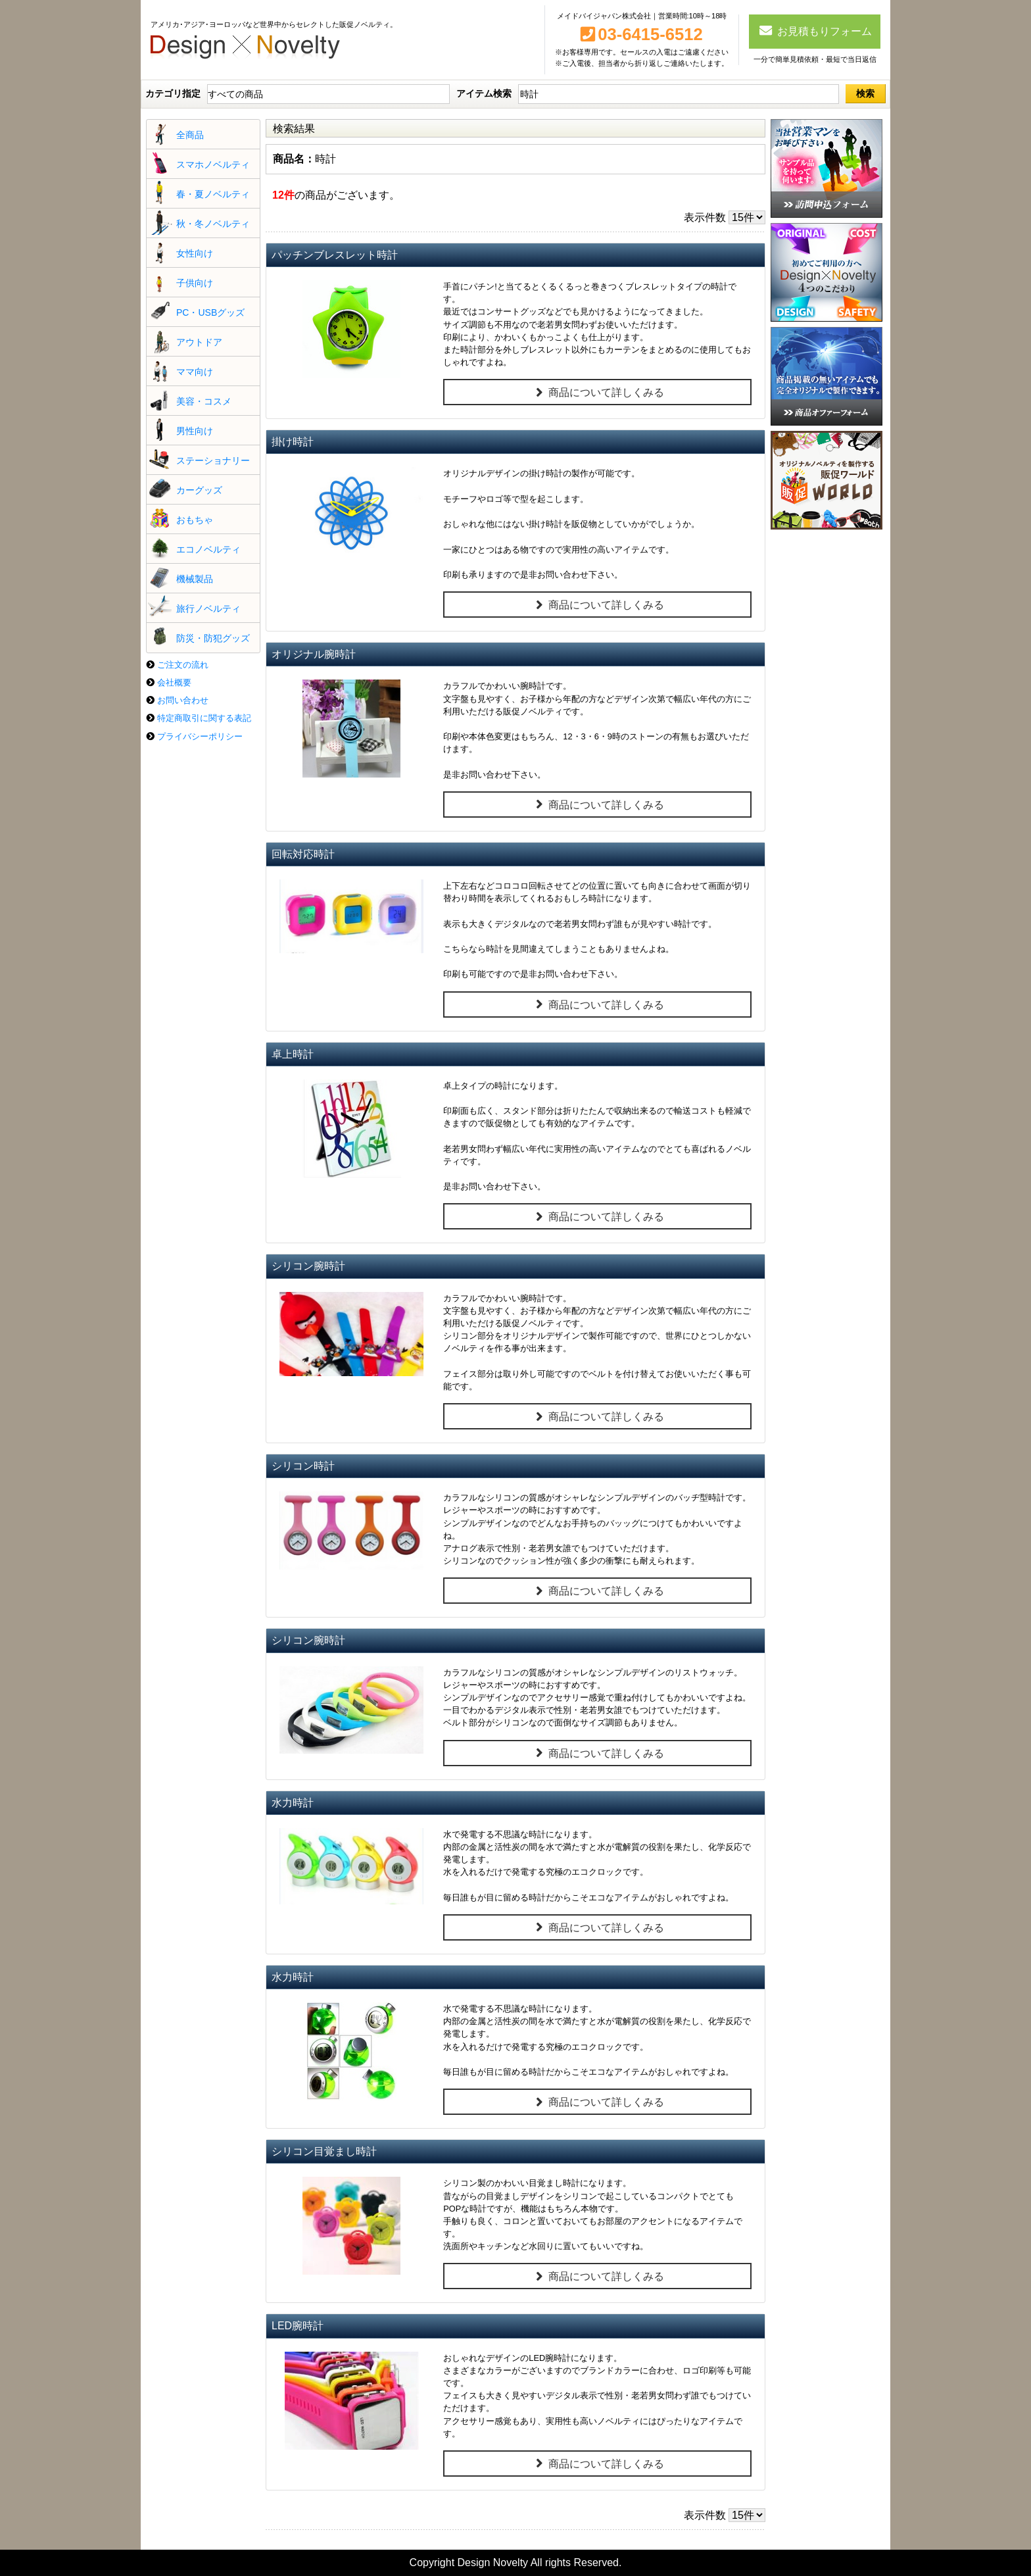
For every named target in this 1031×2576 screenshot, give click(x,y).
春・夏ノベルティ (213, 194)
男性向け (194, 431)
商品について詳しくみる (597, 393)
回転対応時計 (303, 854)
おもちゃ (194, 519)
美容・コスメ (203, 401)
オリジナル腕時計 (314, 654)
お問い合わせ (182, 700)
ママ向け (194, 371)
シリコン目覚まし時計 (324, 2151)
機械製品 (194, 579)
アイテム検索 (484, 93)
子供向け (194, 283)
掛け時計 (293, 441)
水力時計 (293, 1802)
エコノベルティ (208, 549)
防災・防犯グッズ (213, 638)
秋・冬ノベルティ (213, 223)
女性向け (194, 253)
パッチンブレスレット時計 (335, 254)
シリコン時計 (303, 1466)
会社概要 (174, 682)
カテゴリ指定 (173, 93)
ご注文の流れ (182, 665)
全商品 (190, 135)
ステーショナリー (213, 460)
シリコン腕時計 (308, 1266)
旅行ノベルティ (208, 608)
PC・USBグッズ (210, 312)
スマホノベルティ (213, 164)
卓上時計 (293, 1054)
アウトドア (199, 342)
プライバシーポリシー (200, 736)
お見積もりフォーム (815, 30)
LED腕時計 (298, 2325)
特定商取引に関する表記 (204, 718)
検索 (865, 93)
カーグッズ (199, 490)
